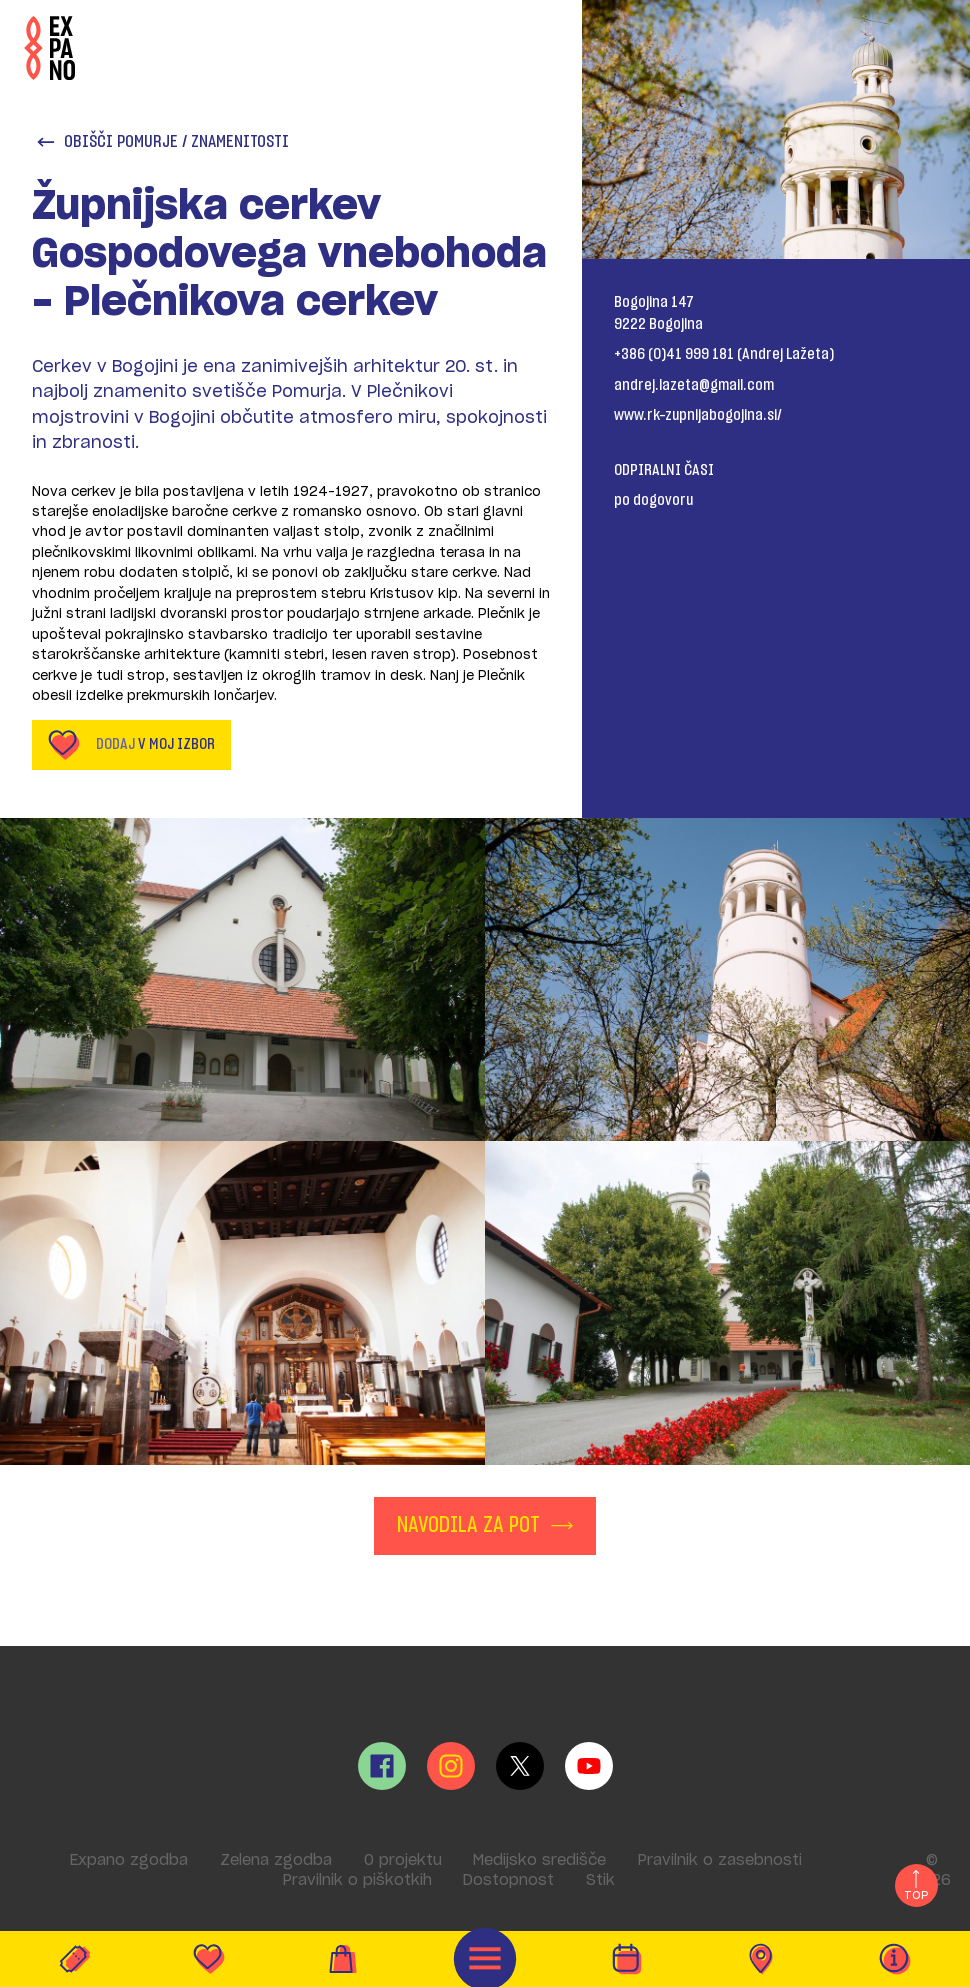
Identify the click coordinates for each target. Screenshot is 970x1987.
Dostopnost (508, 1880)
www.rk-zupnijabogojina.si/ (698, 415)
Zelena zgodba (276, 1860)
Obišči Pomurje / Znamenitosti (162, 142)
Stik (600, 1880)
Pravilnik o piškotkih (357, 1880)
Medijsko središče (539, 1860)
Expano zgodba (129, 1860)
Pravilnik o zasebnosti (720, 1860)
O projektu (403, 1860)
